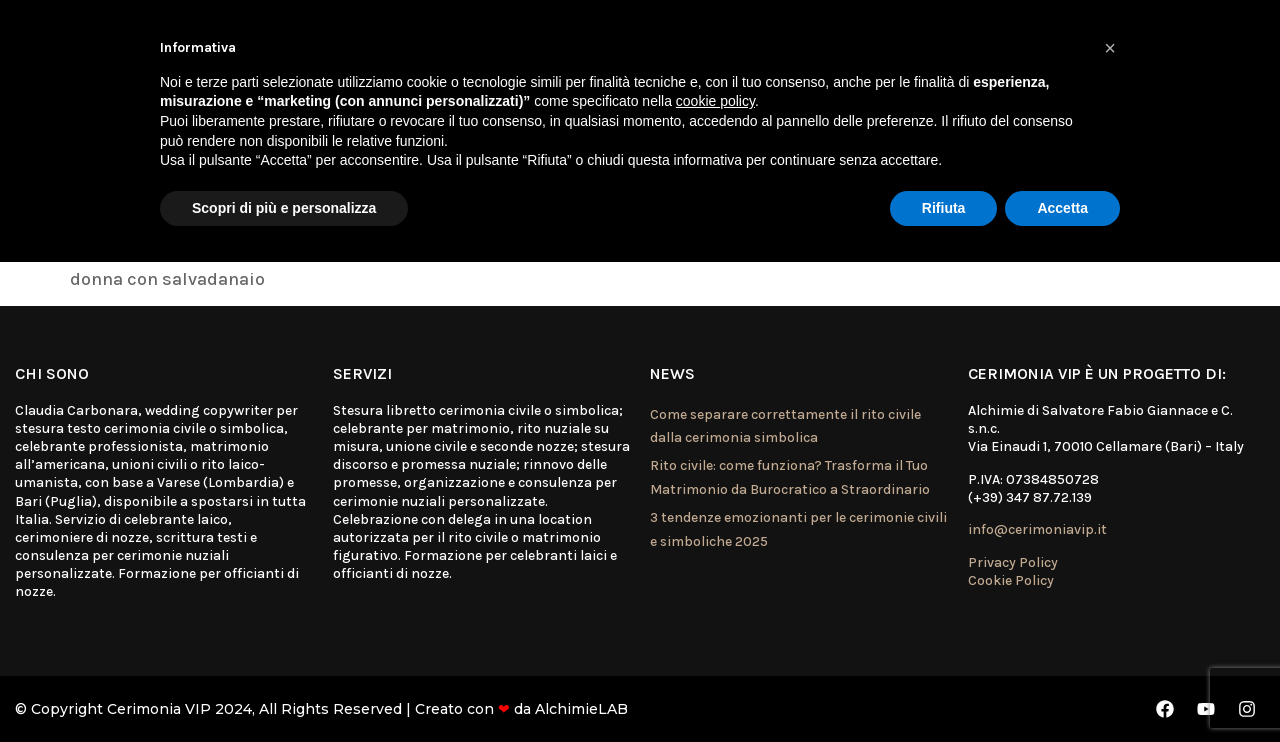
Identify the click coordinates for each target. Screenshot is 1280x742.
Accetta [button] (1062, 208)
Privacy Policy (1013, 562)
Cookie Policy (1011, 580)
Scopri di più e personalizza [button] (284, 208)
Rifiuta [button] (944, 208)
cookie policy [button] (715, 101)
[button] (1110, 48)
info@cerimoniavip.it (1037, 529)
